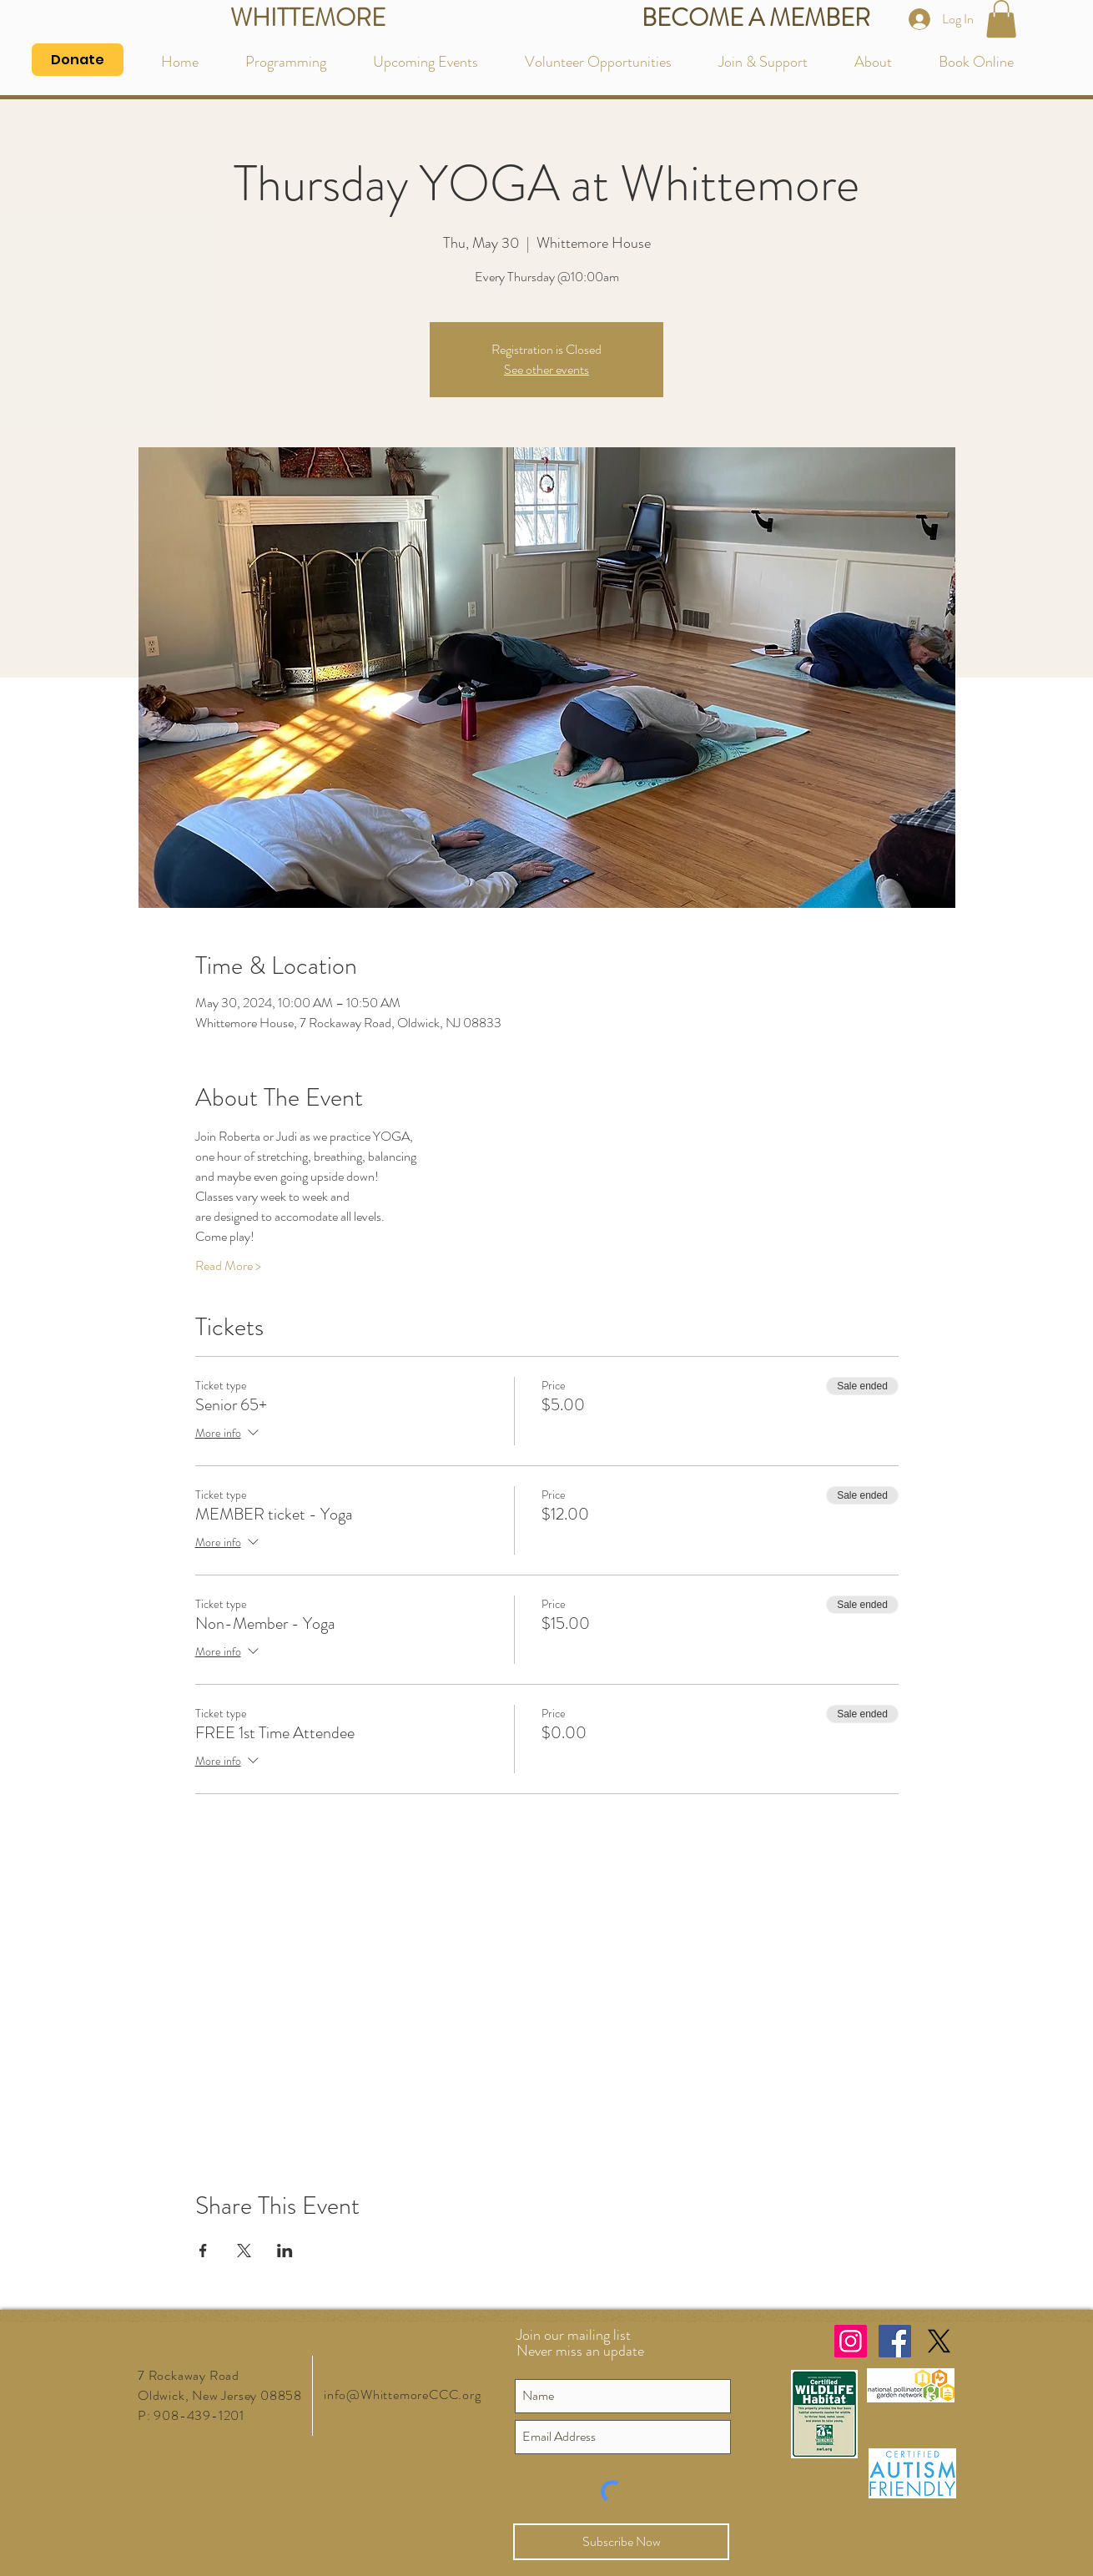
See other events (546, 369)
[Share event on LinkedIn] (285, 2250)
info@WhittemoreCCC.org (402, 2394)
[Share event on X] (244, 2250)
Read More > (228, 1266)
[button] (1001, 19)
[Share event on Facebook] (203, 2250)
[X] (939, 2341)
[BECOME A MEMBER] (756, 19)
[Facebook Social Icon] (895, 2341)
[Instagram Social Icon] (850, 2341)
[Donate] (77, 59)
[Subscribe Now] (621, 2541)
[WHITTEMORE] (307, 19)
